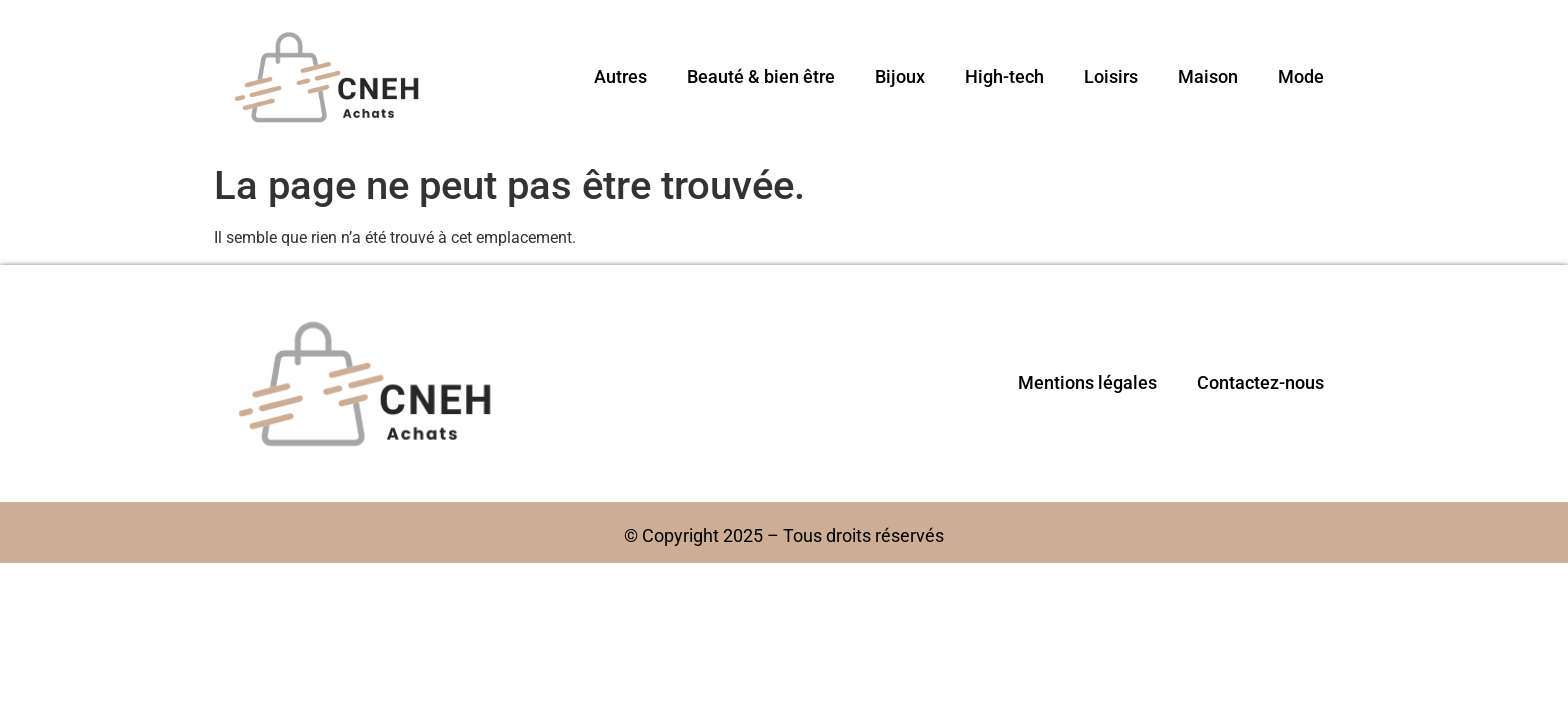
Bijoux (900, 76)
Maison (1208, 76)
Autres (620, 76)
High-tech (1004, 76)
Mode (1301, 76)
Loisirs (1111, 76)
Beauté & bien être (761, 76)
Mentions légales (1087, 382)
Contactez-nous (1260, 382)
